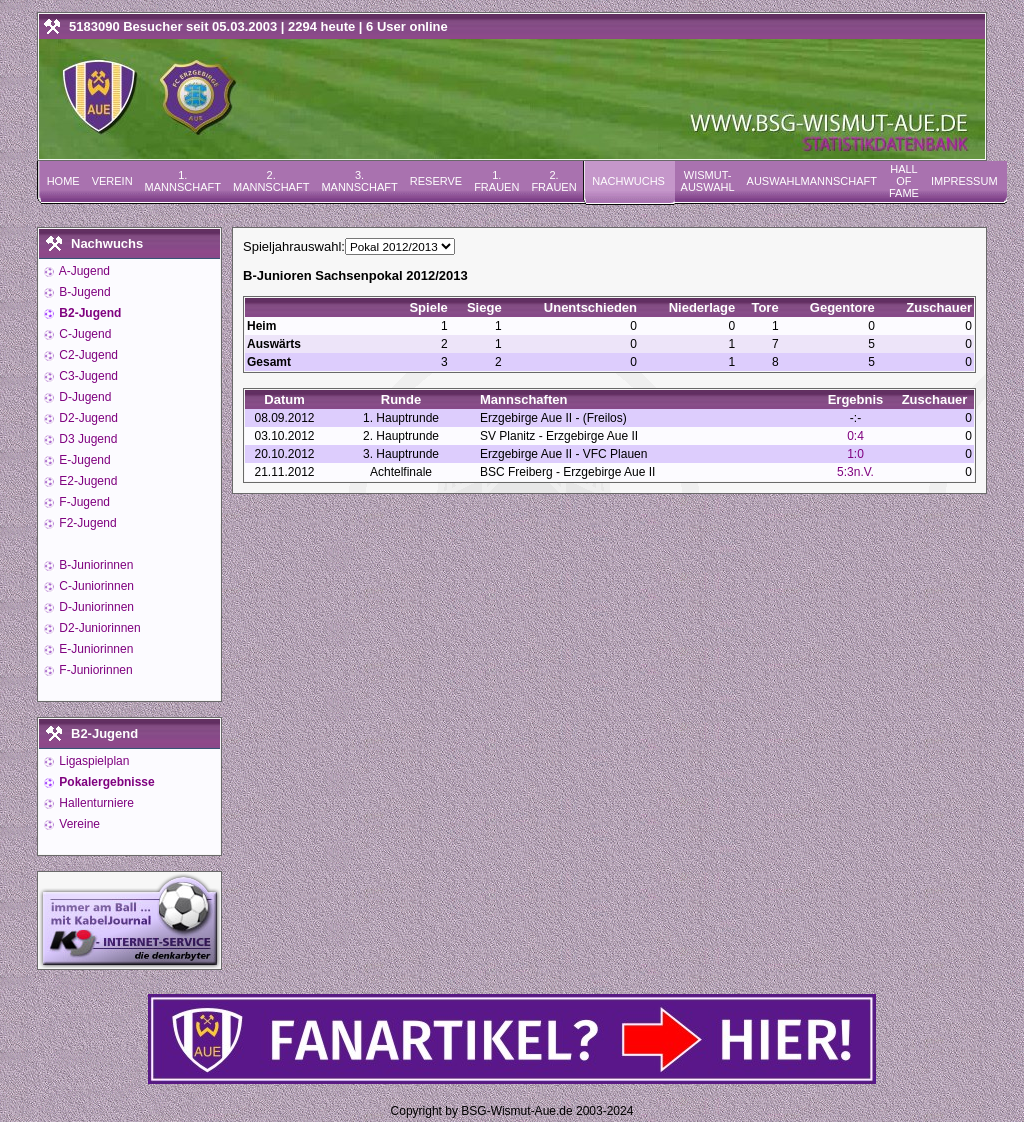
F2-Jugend (86, 523)
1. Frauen (496, 181)
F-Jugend (83, 502)
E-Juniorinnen (94, 649)
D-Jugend (83, 397)
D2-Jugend (87, 418)
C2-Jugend (87, 355)
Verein (112, 181)
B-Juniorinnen (94, 565)
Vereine (78, 824)
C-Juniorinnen (95, 586)
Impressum (964, 181)
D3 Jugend (86, 439)
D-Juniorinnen (95, 607)
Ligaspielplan (92, 761)
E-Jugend (83, 460)
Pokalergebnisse (105, 782)
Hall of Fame (904, 181)
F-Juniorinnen (94, 670)
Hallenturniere (95, 803)
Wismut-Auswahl (708, 181)
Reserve (436, 181)
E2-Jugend (86, 481)
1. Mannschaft (183, 181)
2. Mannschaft (271, 181)
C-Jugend (83, 334)
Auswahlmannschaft (812, 181)
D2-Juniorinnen (98, 628)
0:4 (855, 436)
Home (63, 181)
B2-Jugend (88, 313)
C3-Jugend (87, 376)
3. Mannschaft (359, 181)
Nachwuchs (628, 181)
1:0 (855, 454)
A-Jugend (83, 271)
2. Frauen (553, 181)
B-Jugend (83, 292)
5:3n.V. (855, 472)
